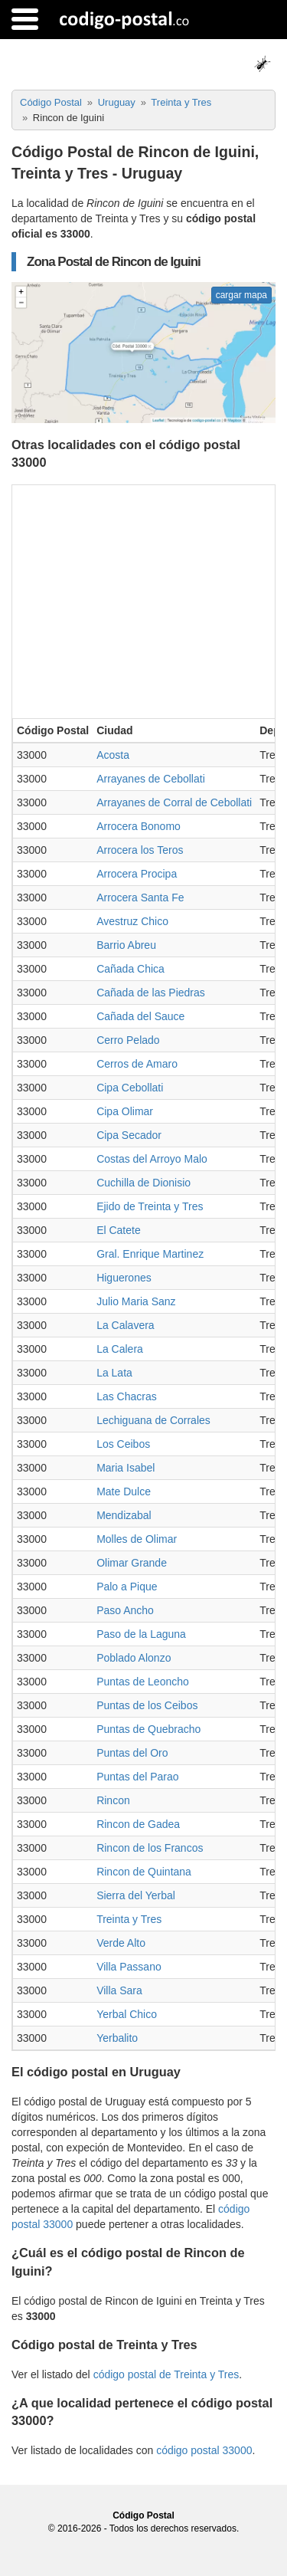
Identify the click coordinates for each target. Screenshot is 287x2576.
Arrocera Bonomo (138, 826)
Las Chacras (126, 1396)
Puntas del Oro (132, 1753)
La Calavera (125, 1325)
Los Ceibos (123, 1444)
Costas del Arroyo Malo (151, 1159)
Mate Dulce (123, 1491)
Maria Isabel (125, 1468)
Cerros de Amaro (137, 1064)
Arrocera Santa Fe (140, 897)
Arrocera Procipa (136, 874)
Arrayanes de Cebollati (150, 779)
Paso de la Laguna (141, 1634)
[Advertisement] (143, 600)
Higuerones (124, 1278)
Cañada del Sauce (140, 1016)
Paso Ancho (125, 1610)
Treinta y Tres (128, 1919)
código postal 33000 (204, 2450)
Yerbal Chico (126, 2014)
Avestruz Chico (132, 921)
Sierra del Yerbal (135, 1895)
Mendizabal (124, 1515)
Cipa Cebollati (129, 1087)
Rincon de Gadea (138, 1824)
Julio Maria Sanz (136, 1301)
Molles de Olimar (136, 1539)
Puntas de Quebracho (148, 1729)
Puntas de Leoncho (142, 1681)
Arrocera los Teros (139, 850)
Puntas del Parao (137, 1776)
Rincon (113, 1800)
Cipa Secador (128, 1135)
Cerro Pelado (128, 1040)
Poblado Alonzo (133, 1658)
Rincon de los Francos (149, 1848)
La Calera (119, 1349)
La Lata (114, 1373)
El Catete (118, 1230)
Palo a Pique (126, 1586)
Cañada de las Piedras (150, 992)
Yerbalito (117, 2038)
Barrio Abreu (126, 945)
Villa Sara (119, 1990)
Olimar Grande (131, 1563)
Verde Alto (120, 1943)
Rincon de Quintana (143, 1872)
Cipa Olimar (124, 1111)
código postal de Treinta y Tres (166, 2374)
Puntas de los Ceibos (146, 1705)
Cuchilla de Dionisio (143, 1182)
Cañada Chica (130, 969)
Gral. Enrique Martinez (150, 1254)
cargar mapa (241, 295)
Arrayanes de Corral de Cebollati (174, 802)
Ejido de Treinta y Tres (149, 1206)
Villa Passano (128, 1967)
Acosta (112, 755)
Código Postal (143, 2515)
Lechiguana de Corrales (153, 1420)
